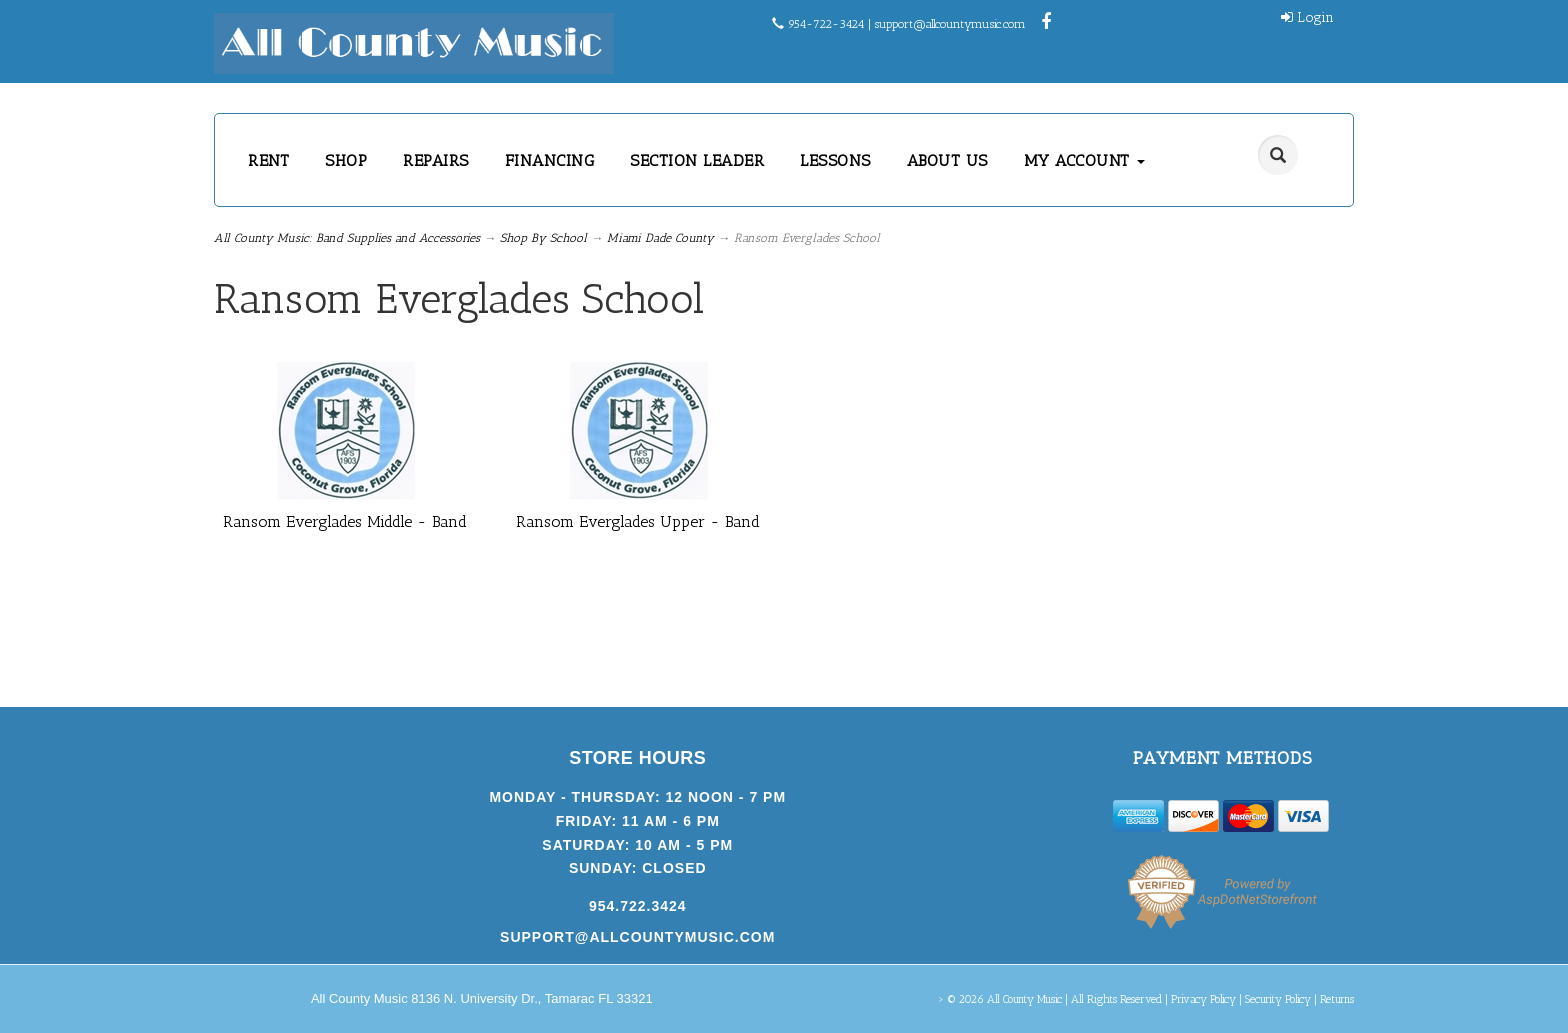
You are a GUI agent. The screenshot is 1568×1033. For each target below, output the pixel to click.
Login (1307, 17)
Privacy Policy (1203, 999)
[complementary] (1423, 923)
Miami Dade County (660, 238)
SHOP (346, 160)
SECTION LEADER (697, 160)
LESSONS (835, 160)
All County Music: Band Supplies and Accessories (347, 238)
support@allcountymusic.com (950, 24)
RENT (268, 160)
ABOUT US (947, 160)
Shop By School (543, 238)
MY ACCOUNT (1085, 160)
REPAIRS (436, 160)
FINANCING (550, 160)
